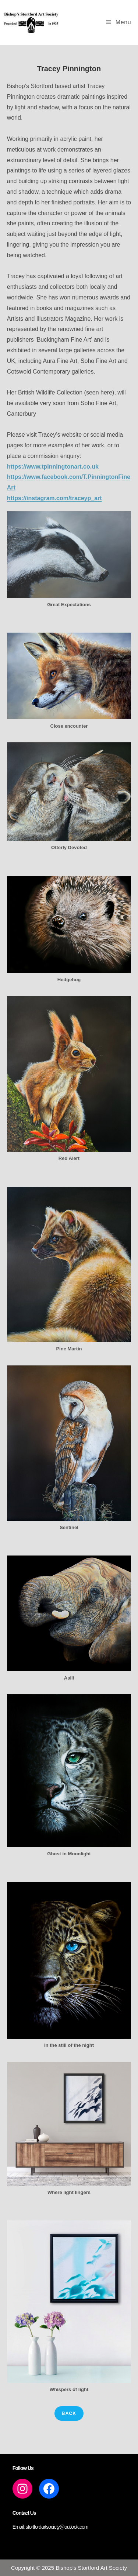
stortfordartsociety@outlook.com (57, 2527)
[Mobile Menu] (118, 22)
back (69, 2413)
